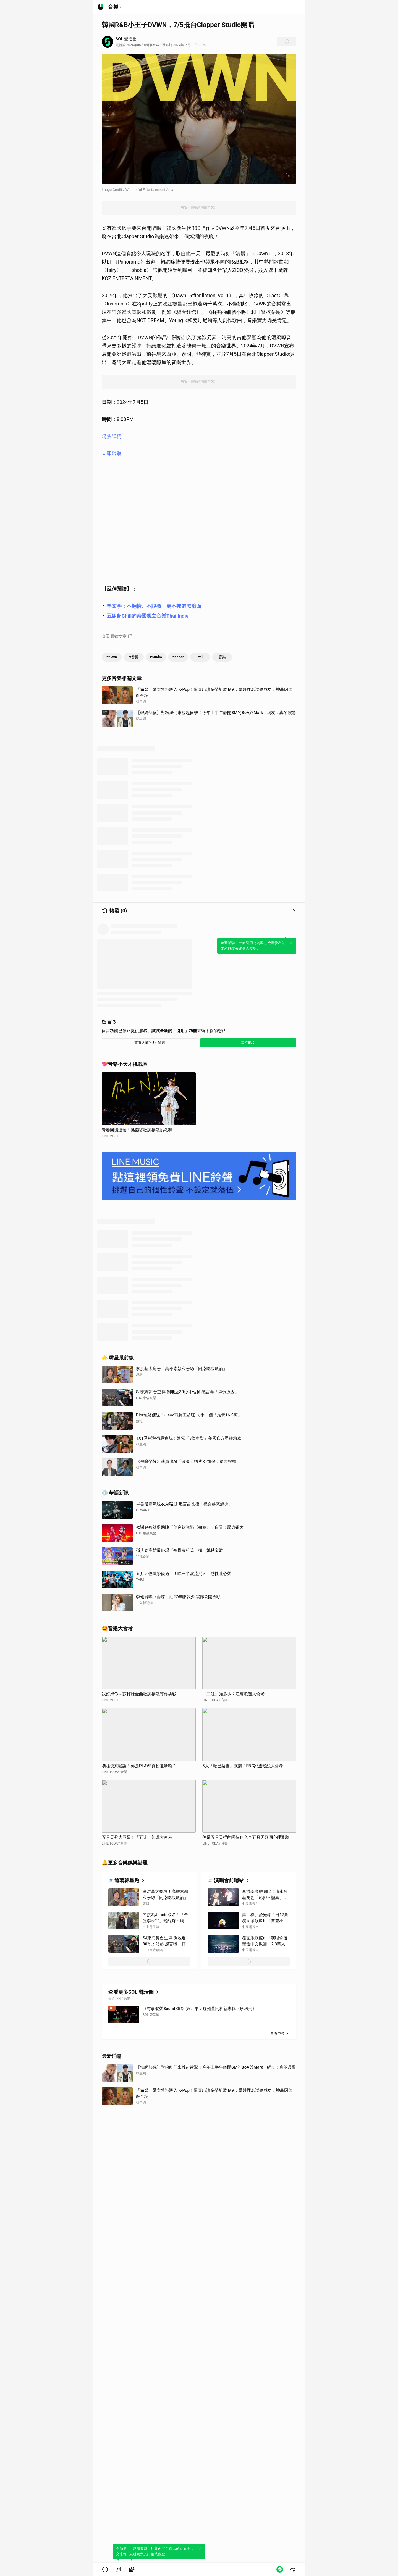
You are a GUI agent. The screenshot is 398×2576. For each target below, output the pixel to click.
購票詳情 (112, 436)
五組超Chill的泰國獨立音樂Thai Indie (147, 616)
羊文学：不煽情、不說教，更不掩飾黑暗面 (154, 606)
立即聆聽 (112, 453)
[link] (118, 2569)
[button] (105, 2569)
